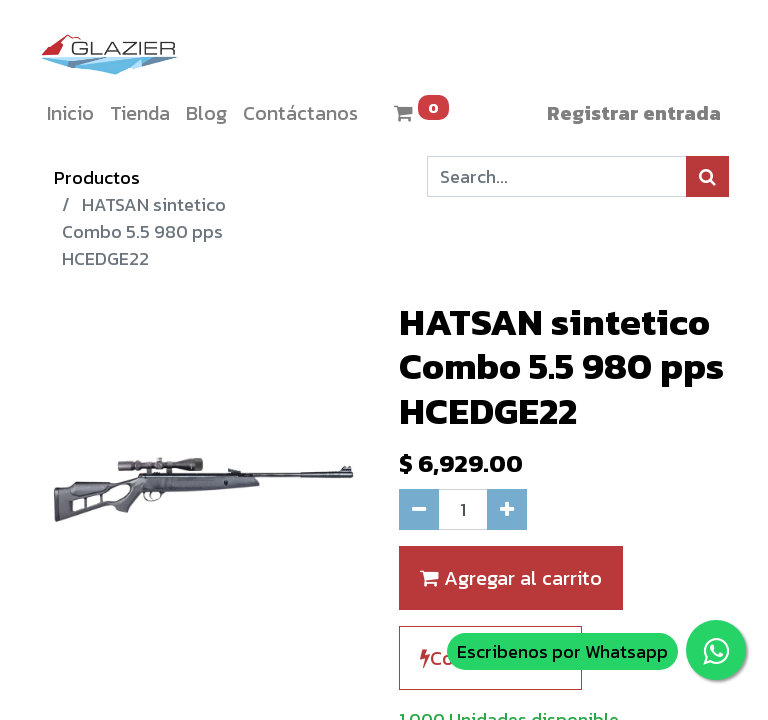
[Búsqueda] (707, 176)
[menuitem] (70, 113)
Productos (97, 177)
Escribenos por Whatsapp (562, 651)
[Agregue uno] (507, 509)
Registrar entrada (634, 113)
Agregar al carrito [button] (511, 578)
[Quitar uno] (419, 509)
